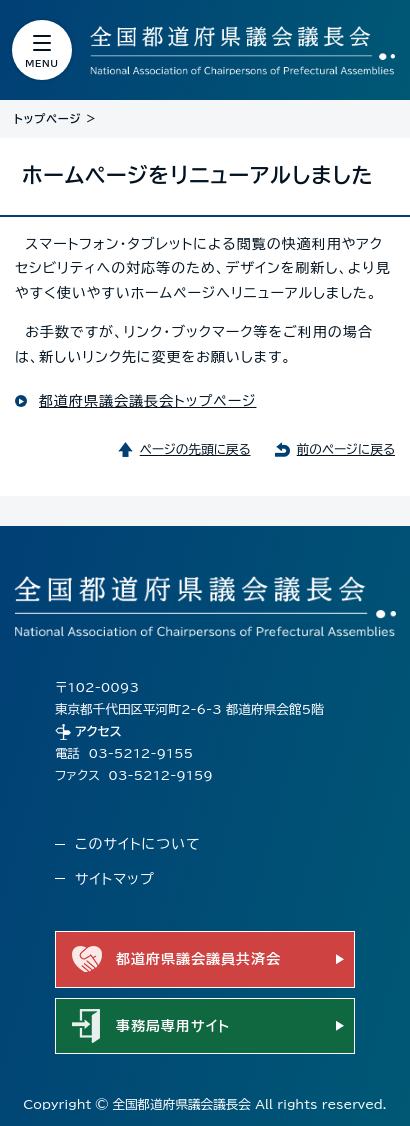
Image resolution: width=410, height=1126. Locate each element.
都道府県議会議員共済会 (198, 959)
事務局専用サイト (173, 1026)
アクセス (98, 731)
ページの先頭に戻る (195, 449)
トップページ (47, 118)
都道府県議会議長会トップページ (147, 401)
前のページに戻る (346, 449)
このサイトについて (137, 844)
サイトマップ (115, 879)
